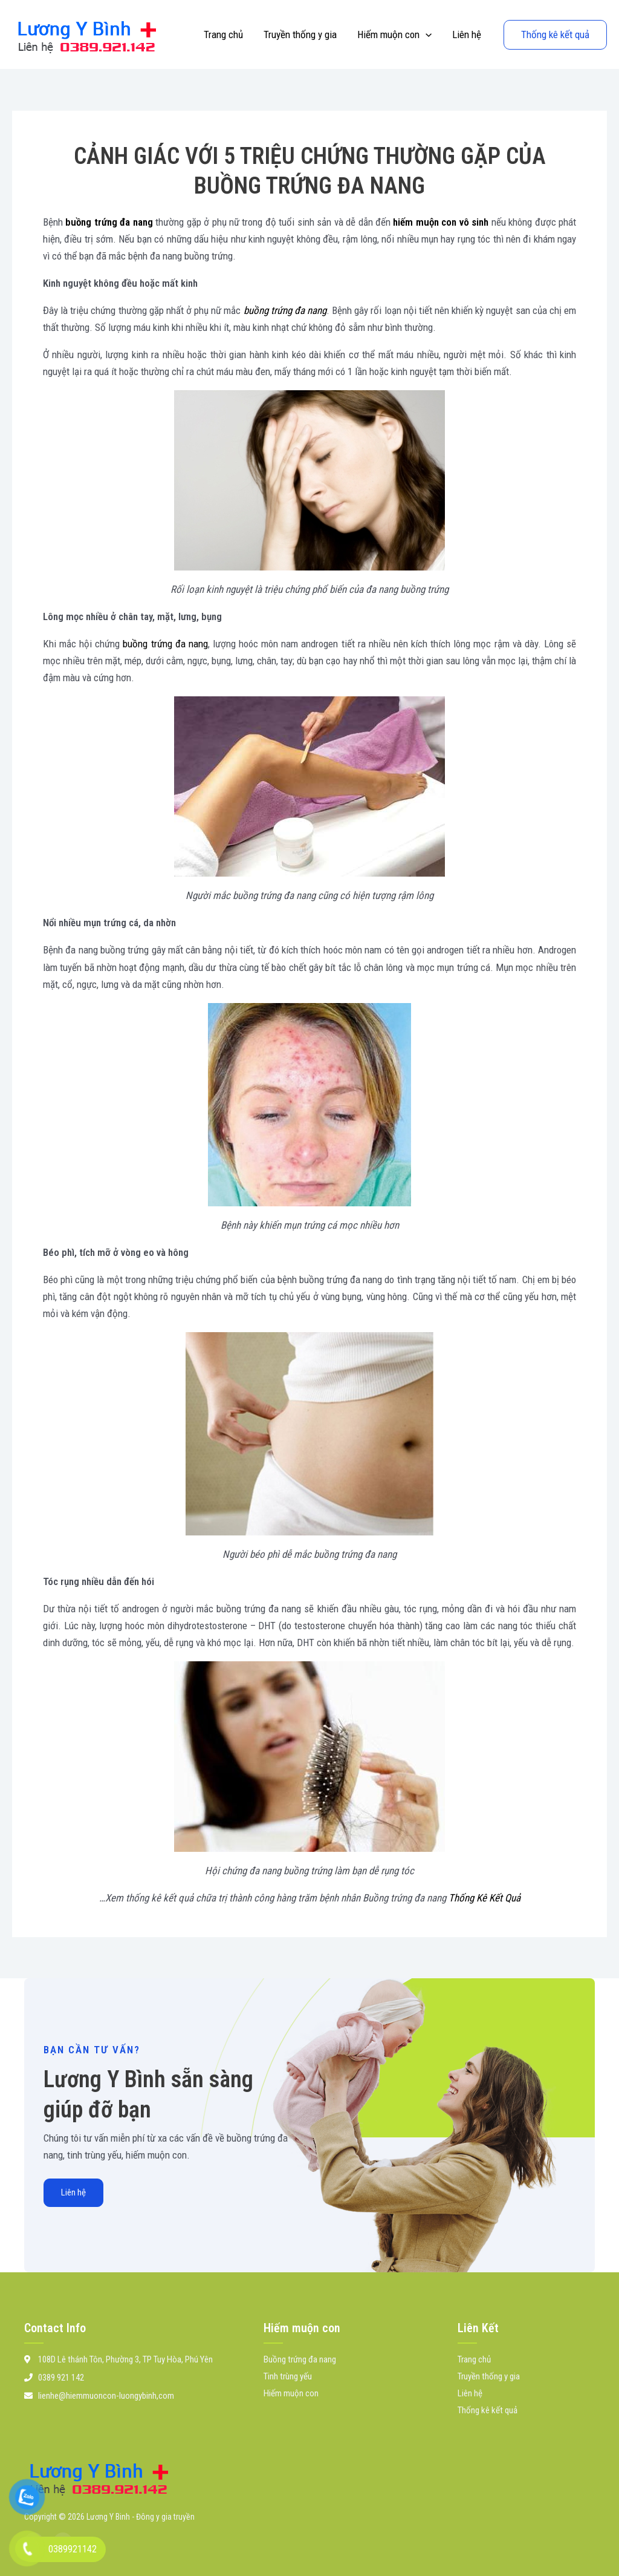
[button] (426, 34)
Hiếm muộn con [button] (394, 34)
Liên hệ (466, 34)
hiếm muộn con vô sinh (440, 222)
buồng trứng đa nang (108, 222)
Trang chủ (223, 34)
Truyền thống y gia (300, 34)
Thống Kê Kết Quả (484, 1898)
